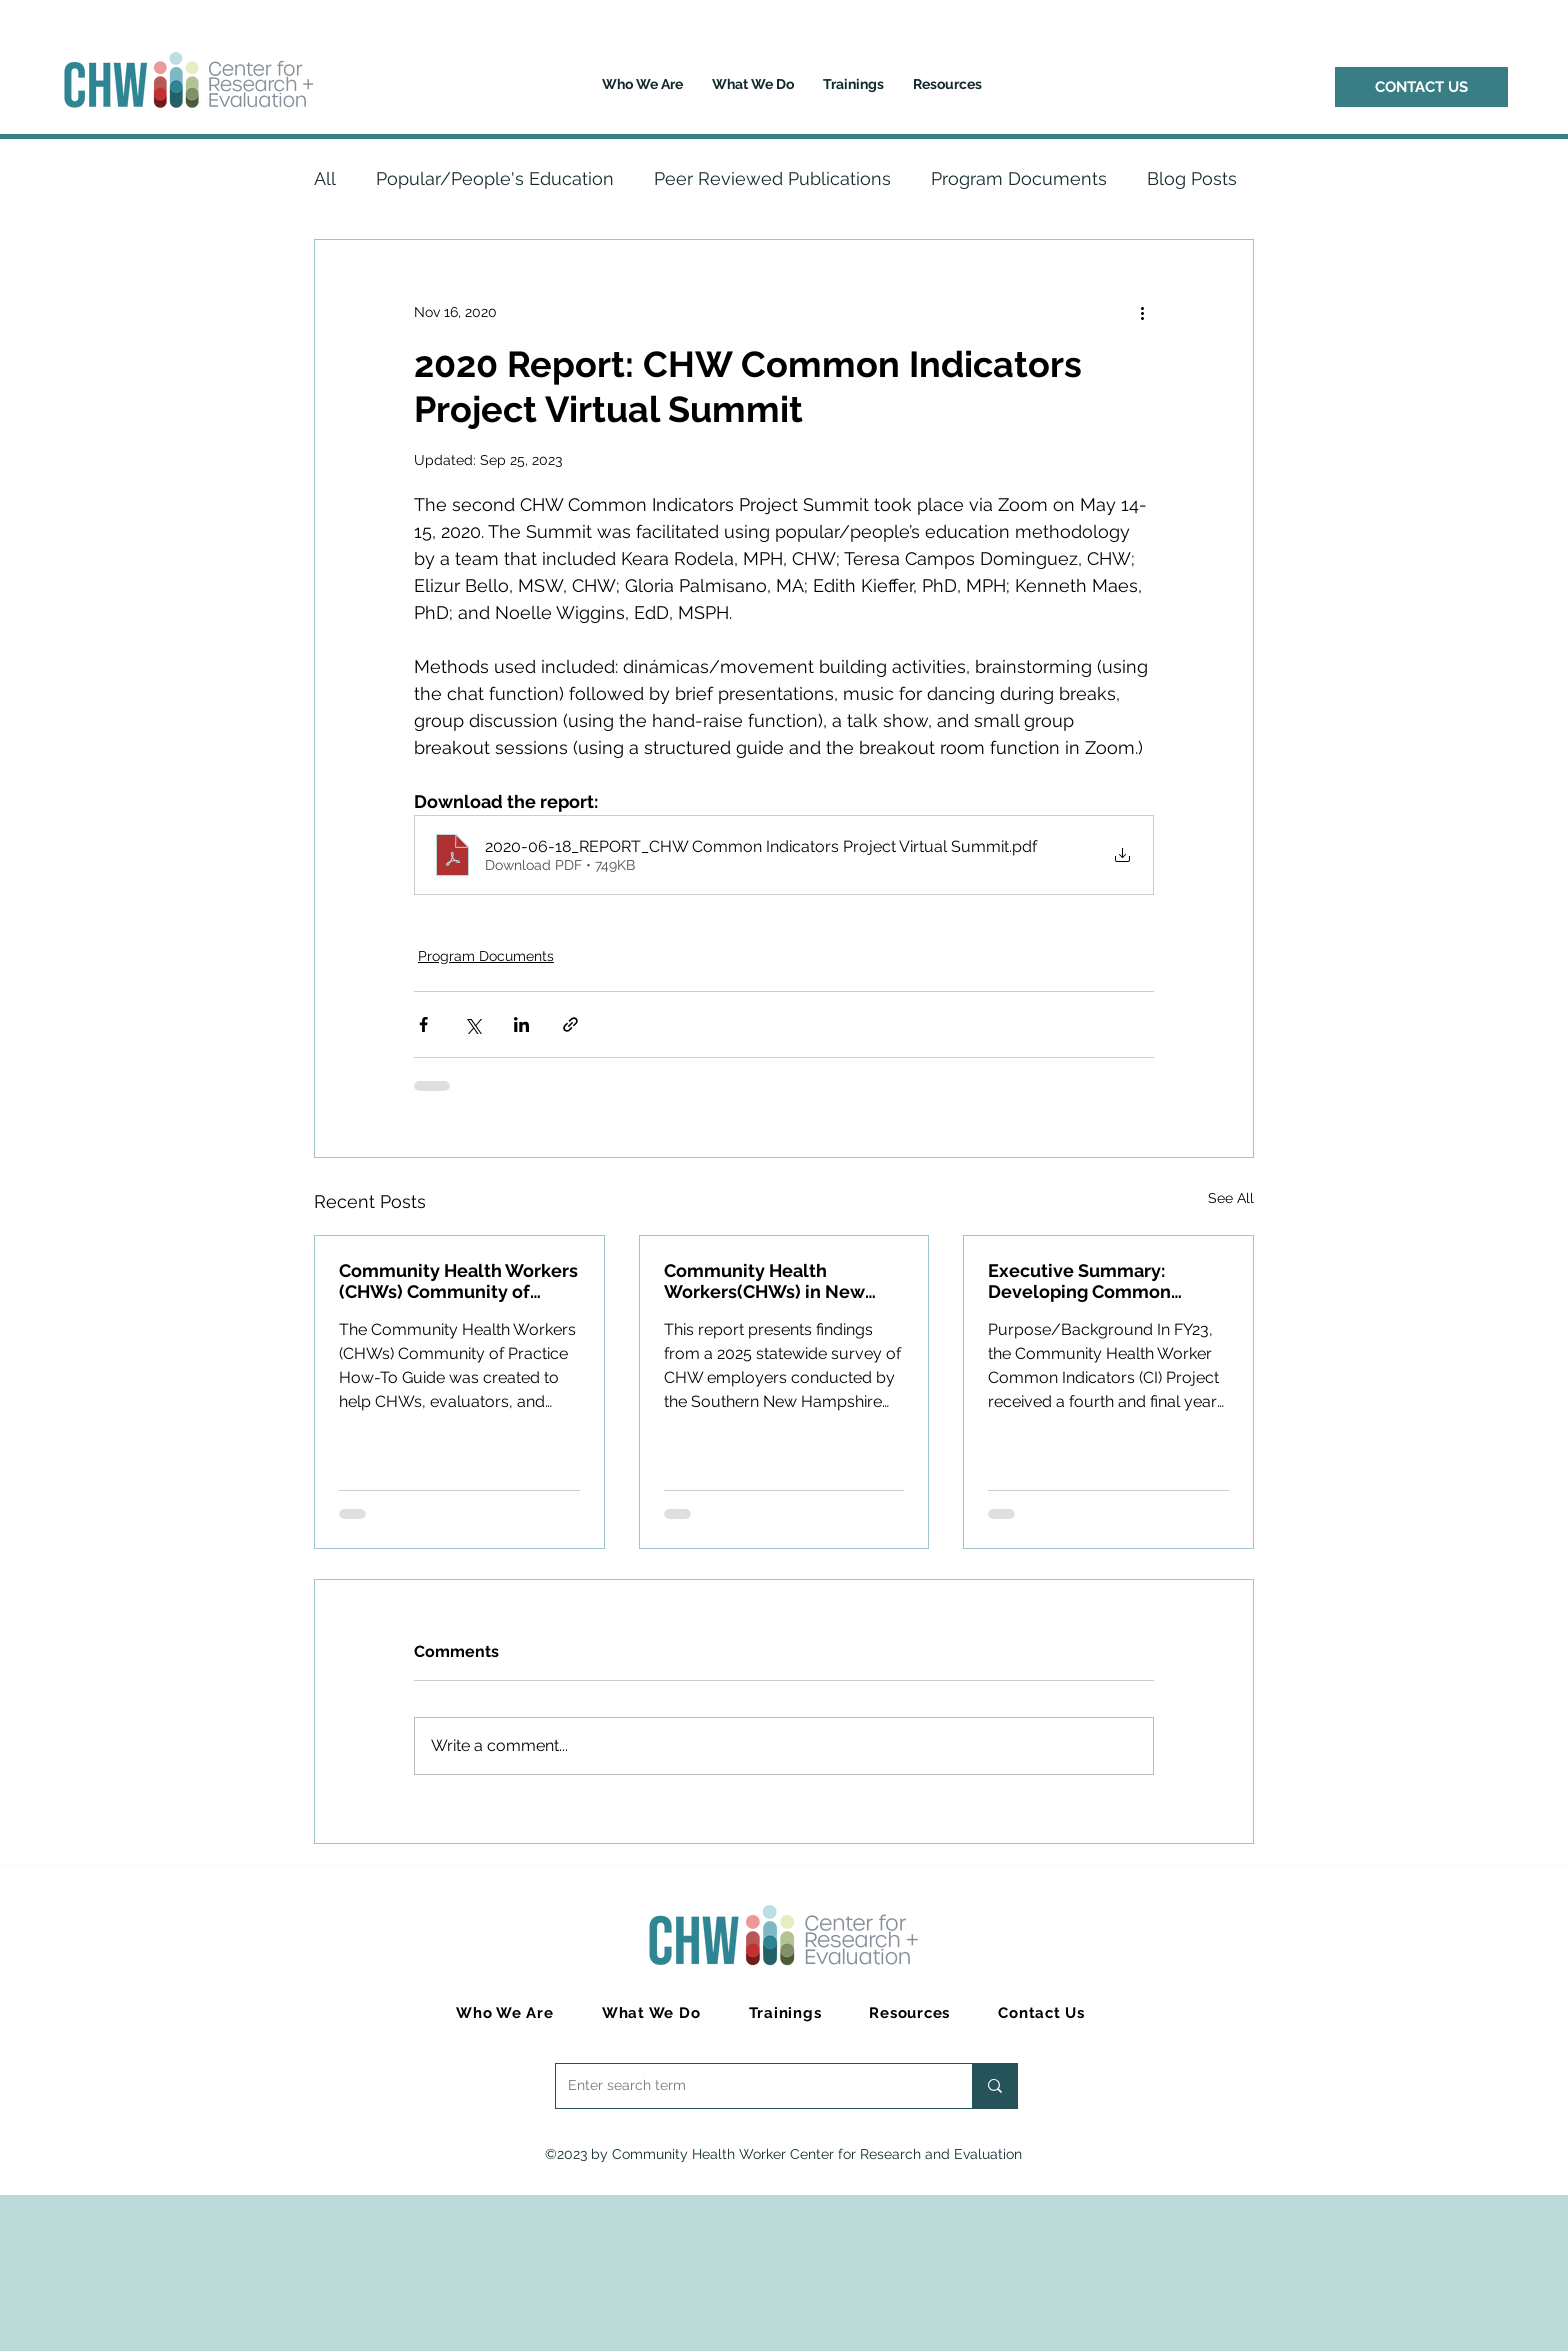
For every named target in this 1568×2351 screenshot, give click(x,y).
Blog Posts (1192, 178)
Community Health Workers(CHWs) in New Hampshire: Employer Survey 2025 (764, 1281)
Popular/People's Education (495, 178)
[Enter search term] (749, 2086)
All (325, 178)
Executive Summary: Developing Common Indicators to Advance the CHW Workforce (1098, 1281)
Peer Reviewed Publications (772, 178)
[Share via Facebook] (423, 1024)
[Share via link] (570, 1024)
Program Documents (1019, 178)
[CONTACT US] (1421, 87)
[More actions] (1142, 312)
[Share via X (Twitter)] (472, 1024)
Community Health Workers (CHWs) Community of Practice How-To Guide (458, 1281)
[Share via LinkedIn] (521, 1024)
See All (1231, 1198)
